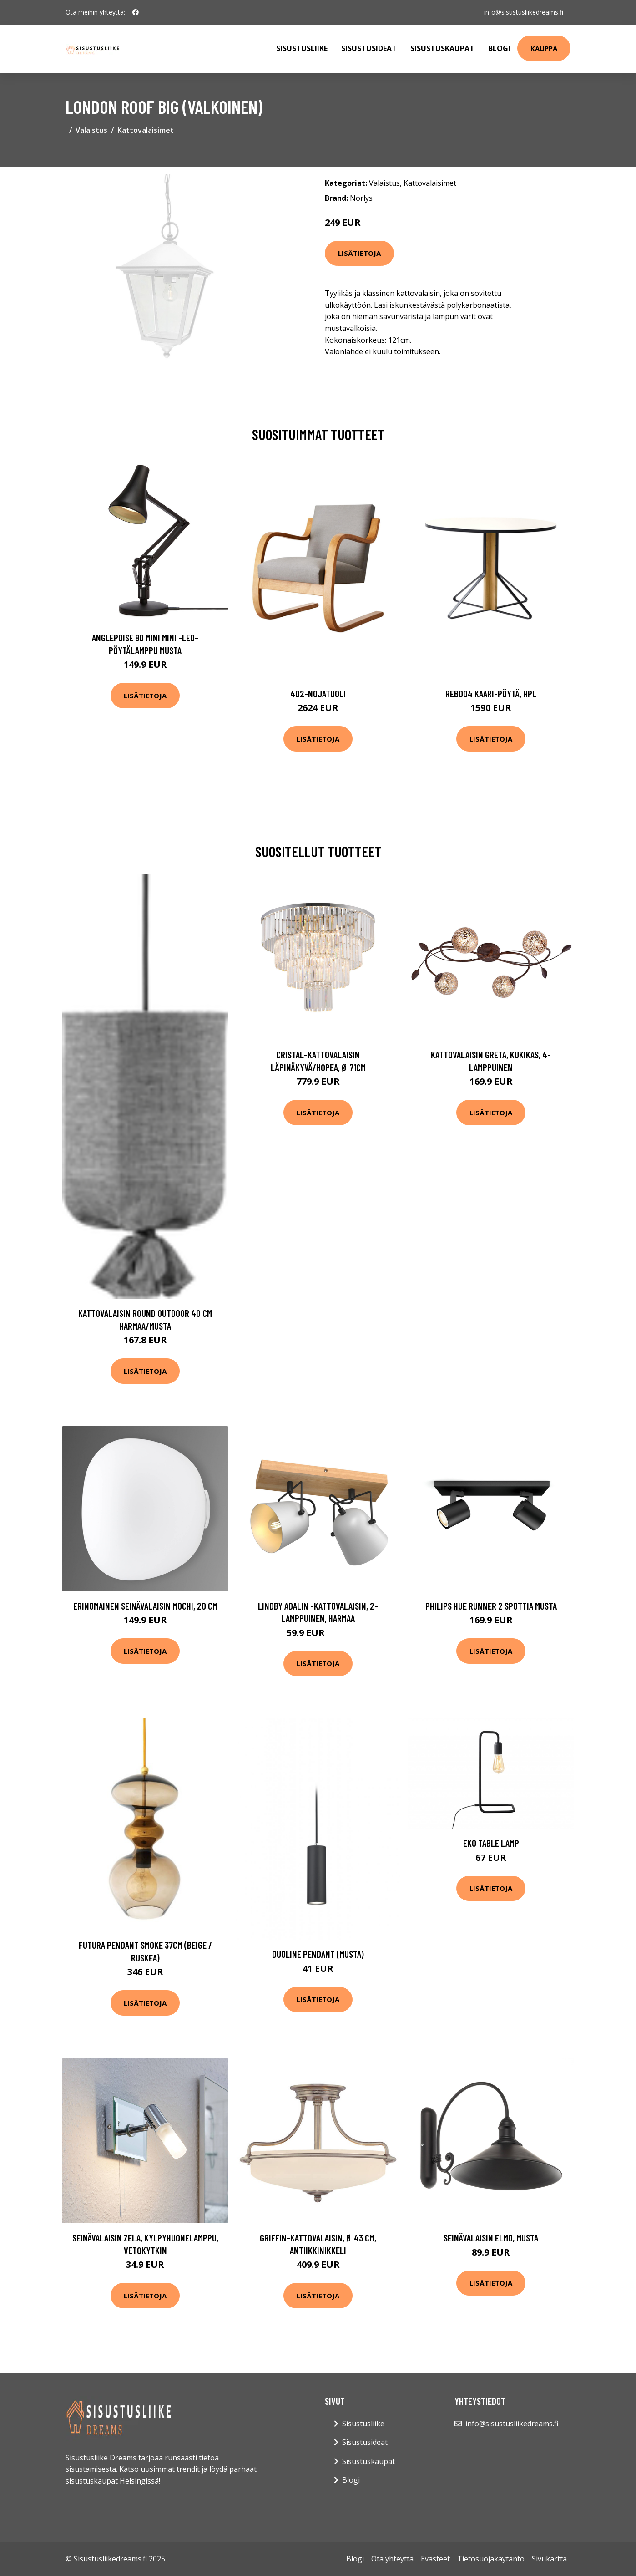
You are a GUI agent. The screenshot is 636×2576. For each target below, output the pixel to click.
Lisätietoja (359, 253)
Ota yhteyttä (392, 2559)
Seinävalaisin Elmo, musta (491, 2237)
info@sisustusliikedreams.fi (523, 12)
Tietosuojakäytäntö (491, 2559)
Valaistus (91, 130)
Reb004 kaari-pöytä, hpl (490, 693)
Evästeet (435, 2559)
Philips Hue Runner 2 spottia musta (491, 1605)
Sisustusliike (302, 48)
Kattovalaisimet (145, 130)
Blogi (499, 48)
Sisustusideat (369, 48)
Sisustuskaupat (442, 48)
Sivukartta (549, 2559)
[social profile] (135, 12)
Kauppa (543, 48)
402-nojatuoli (318, 693)
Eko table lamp (491, 1843)
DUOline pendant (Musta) (318, 1954)
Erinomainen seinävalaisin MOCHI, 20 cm (145, 1605)
